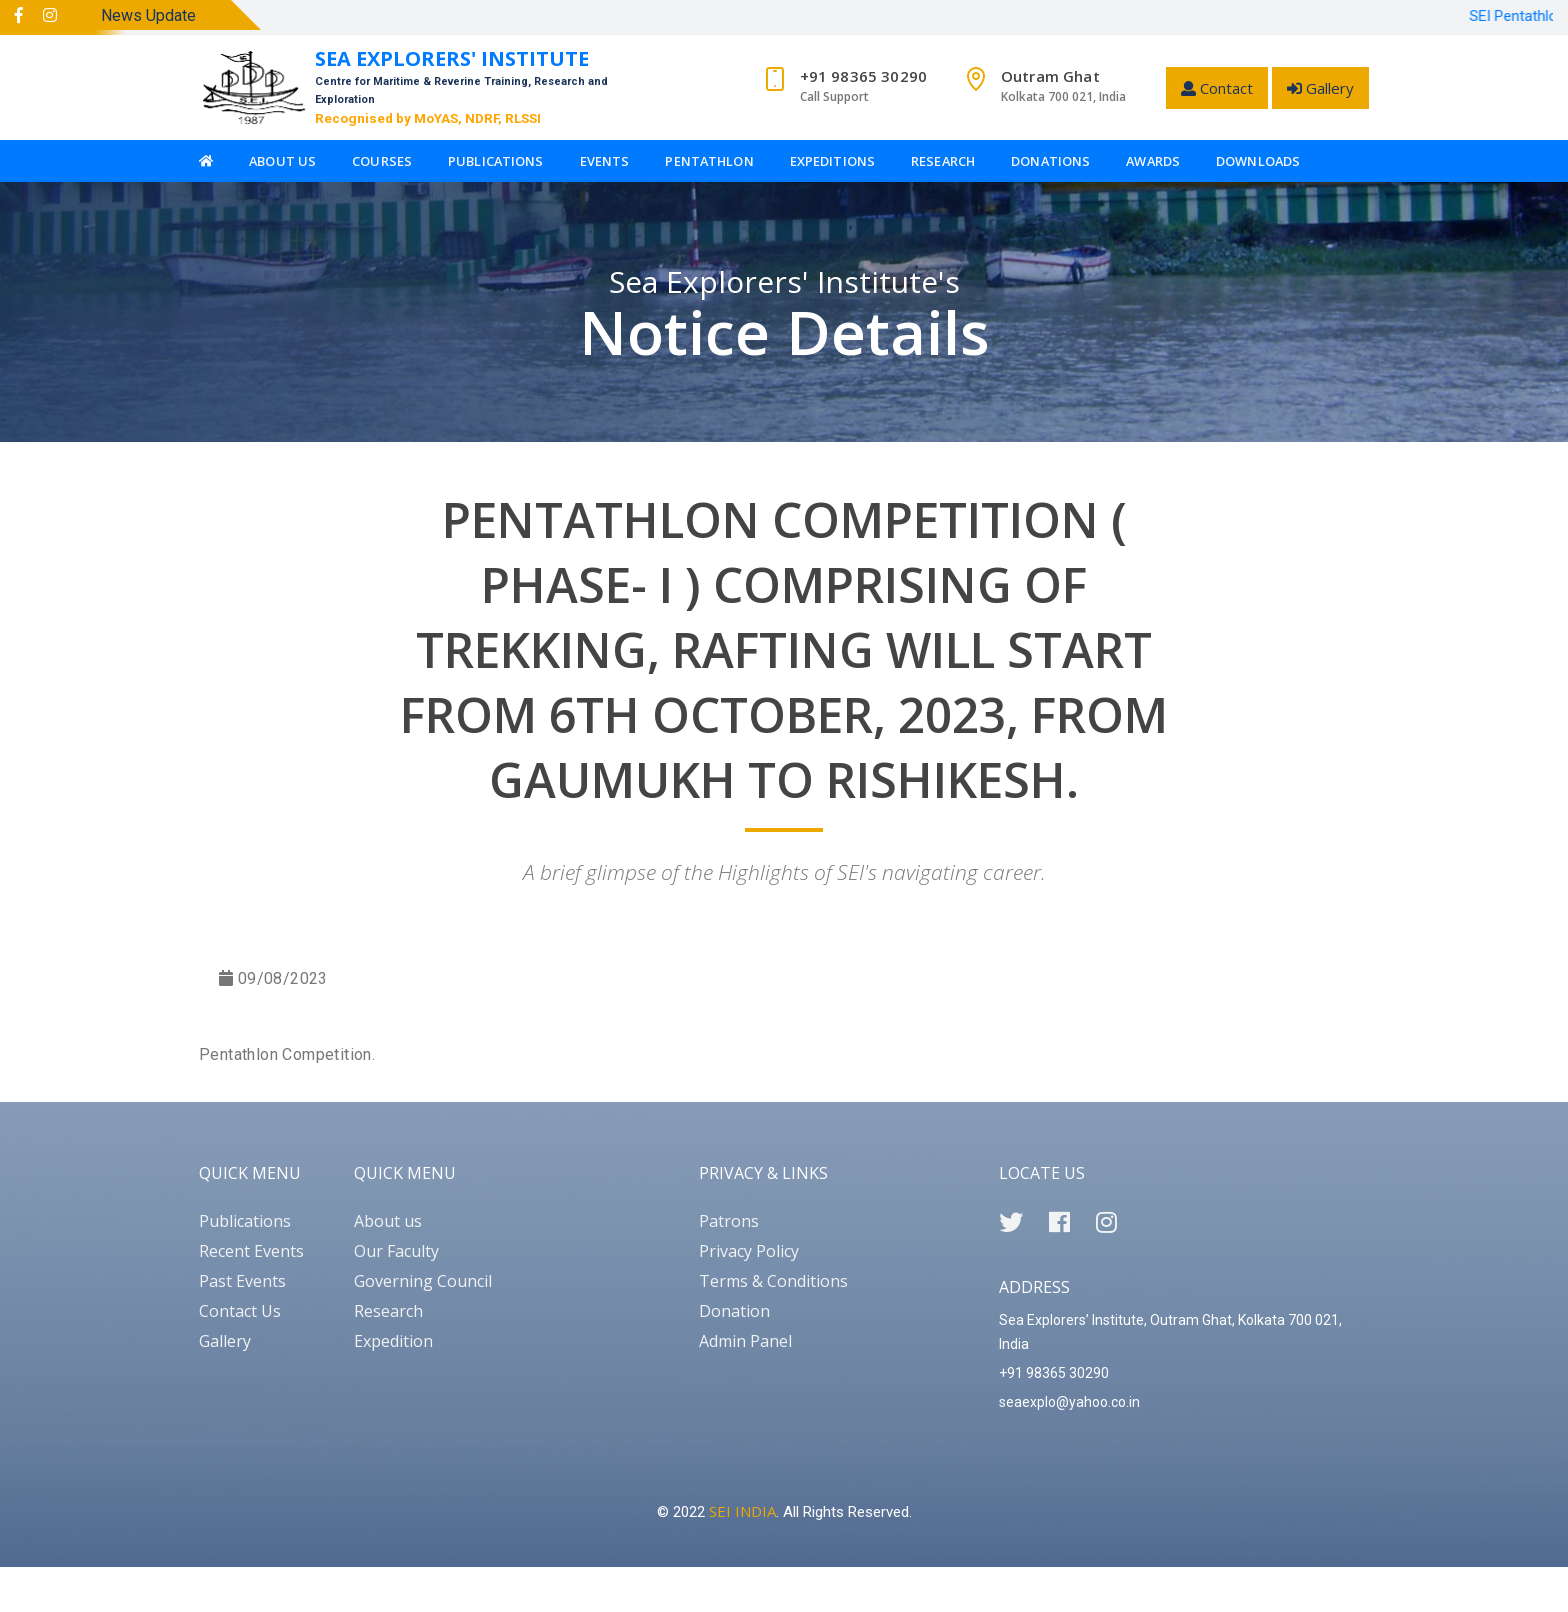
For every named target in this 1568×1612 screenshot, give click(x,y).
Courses (382, 161)
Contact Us (240, 1311)
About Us (282, 161)
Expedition (393, 1341)
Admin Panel (745, 1341)
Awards (1153, 161)
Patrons (729, 1221)
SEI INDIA (742, 1511)
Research (943, 161)
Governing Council (423, 1281)
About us (388, 1221)
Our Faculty (396, 1251)
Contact (1217, 88)
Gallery (1320, 88)
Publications (496, 161)
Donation (734, 1311)
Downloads (1258, 161)
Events (605, 161)
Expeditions (832, 161)
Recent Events (251, 1251)
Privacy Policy (749, 1251)
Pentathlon (709, 161)
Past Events (242, 1281)
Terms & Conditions (773, 1281)
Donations (1050, 161)
